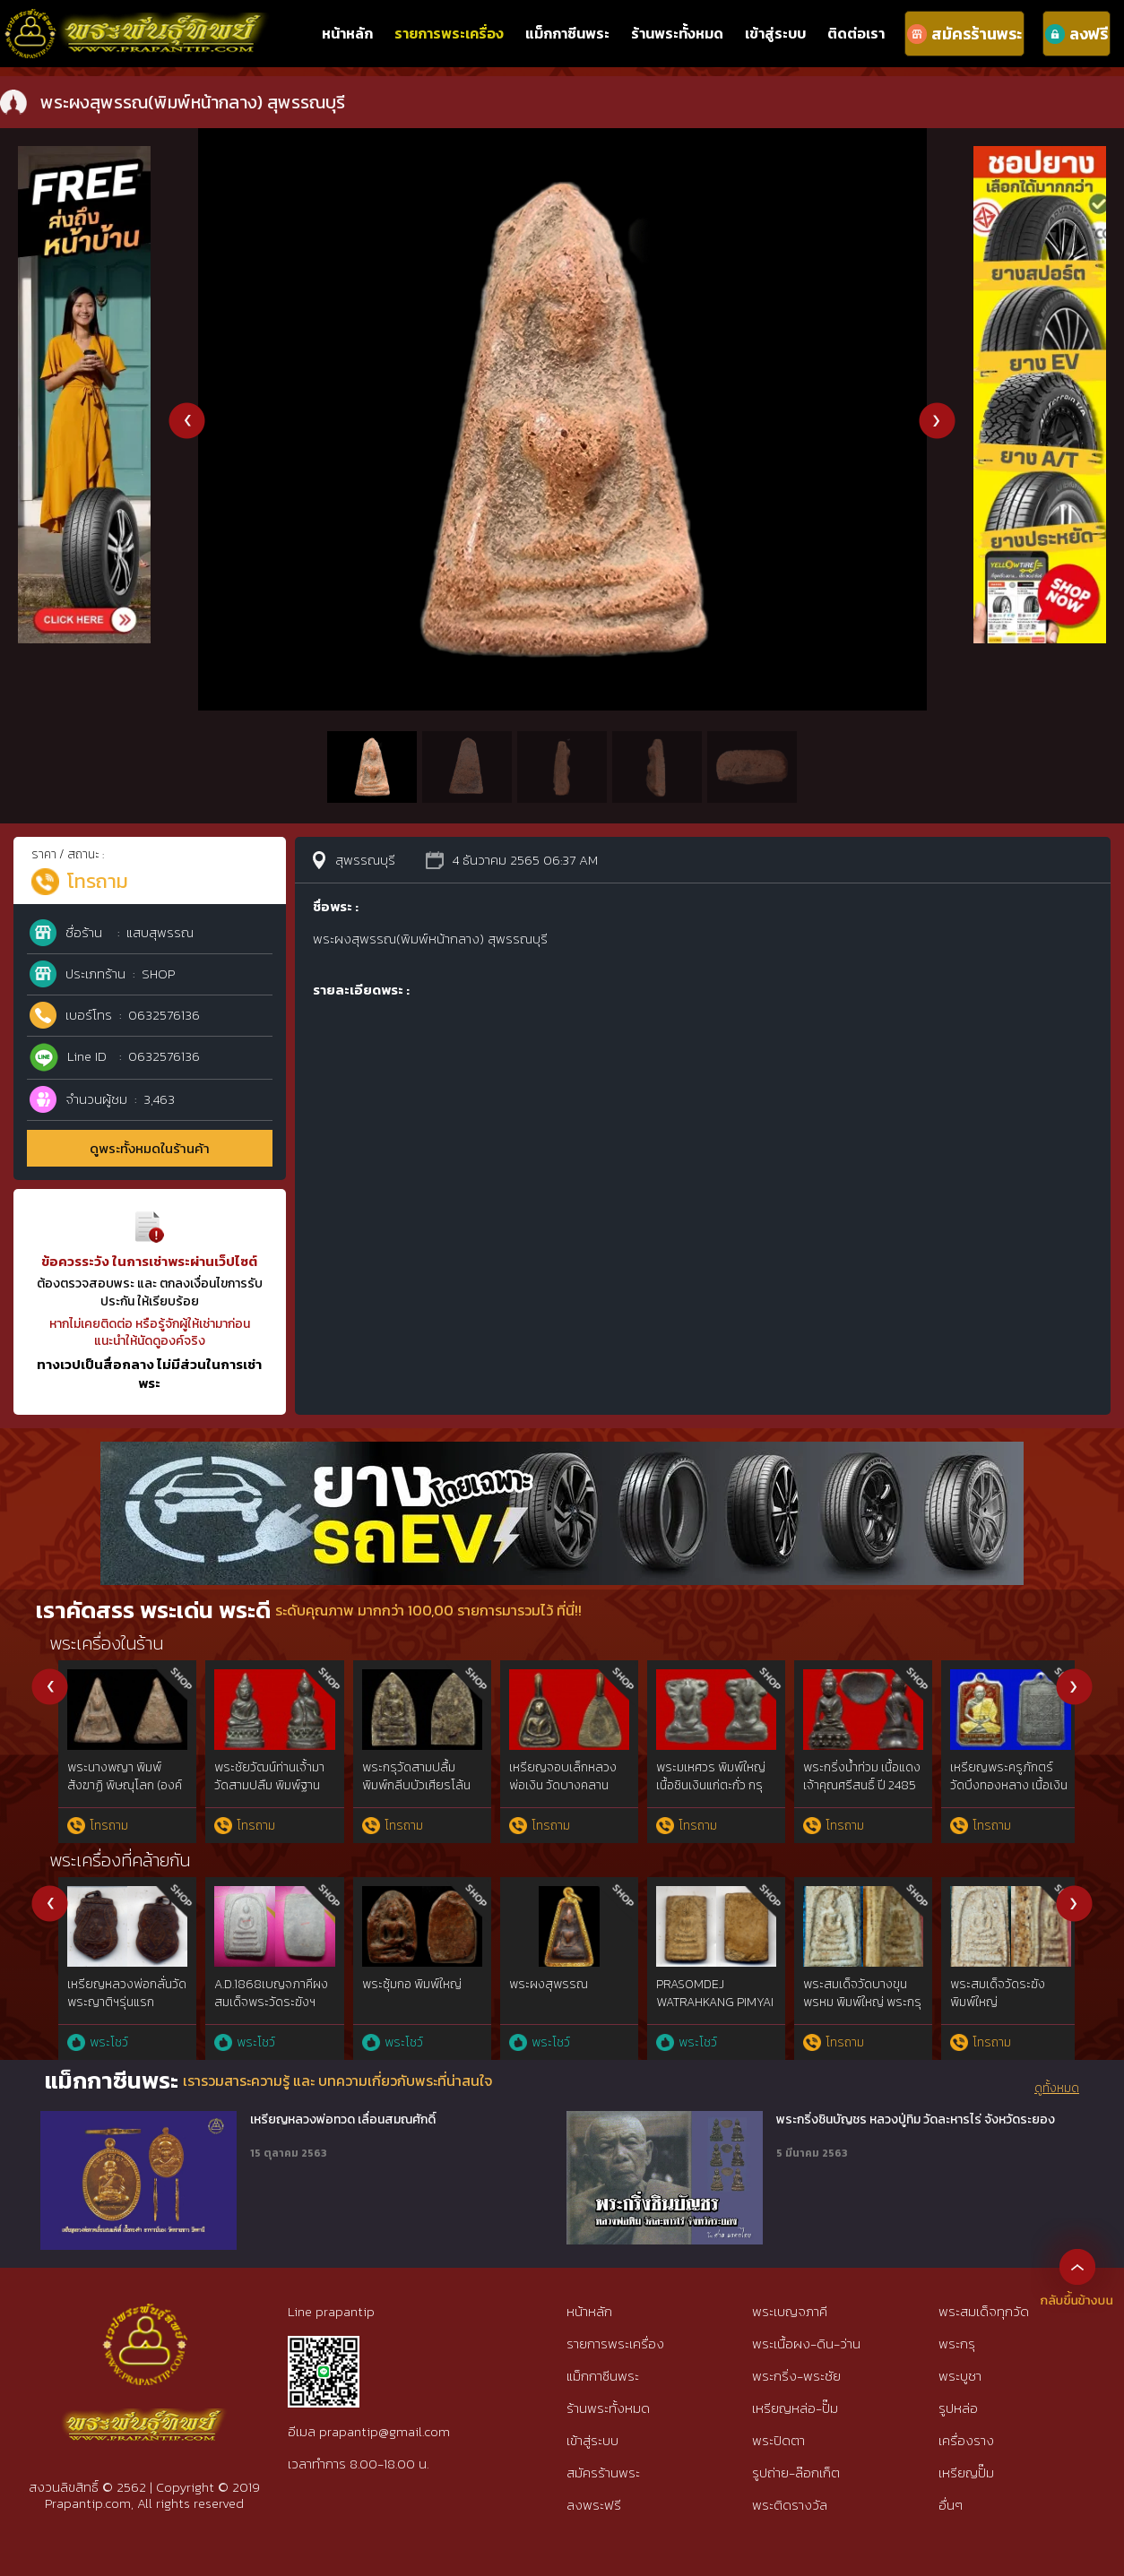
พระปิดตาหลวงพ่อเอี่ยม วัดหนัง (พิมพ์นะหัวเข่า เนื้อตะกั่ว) (995, 1785)
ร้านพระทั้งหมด (677, 33)
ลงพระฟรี (593, 2504)
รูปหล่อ (958, 2408)
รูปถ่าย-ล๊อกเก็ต (796, 2472)
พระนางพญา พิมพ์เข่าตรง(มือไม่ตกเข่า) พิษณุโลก (702, 1785)
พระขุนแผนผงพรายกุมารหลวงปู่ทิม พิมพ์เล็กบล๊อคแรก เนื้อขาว (849, 1785)
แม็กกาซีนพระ (567, 33)
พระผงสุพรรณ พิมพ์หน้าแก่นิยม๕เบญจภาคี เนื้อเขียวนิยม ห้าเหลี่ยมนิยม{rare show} (998, 2010)
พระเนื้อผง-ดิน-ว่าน (806, 2343)
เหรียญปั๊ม (966, 2472)
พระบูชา (959, 2375)
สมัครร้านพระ (603, 2472)
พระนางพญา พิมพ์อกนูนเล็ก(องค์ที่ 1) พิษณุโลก (554, 1785)
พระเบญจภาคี (789, 2311)
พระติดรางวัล (789, 2504)
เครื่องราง (966, 2440)
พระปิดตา (778, 2440)
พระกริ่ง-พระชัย (796, 2375)
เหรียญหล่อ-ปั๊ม (795, 2408)
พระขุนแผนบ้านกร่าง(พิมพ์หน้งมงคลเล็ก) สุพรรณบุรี (111, 1785)
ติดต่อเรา (856, 33)
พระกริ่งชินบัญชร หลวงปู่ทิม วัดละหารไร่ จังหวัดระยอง (915, 2120)
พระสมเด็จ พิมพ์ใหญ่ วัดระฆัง (404, 1993)
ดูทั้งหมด (1056, 2089)
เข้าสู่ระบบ (775, 33)
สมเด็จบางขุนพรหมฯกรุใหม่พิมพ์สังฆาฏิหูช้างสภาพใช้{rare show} (707, 2002)
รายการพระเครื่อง (449, 33)
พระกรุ (956, 2343)
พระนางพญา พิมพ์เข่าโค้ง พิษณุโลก (407, 1776)
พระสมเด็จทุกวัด (983, 2311)
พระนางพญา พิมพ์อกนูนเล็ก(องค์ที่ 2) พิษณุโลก (259, 1785)
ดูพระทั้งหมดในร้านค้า (150, 1148)
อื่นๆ (950, 2504)
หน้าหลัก (347, 33)
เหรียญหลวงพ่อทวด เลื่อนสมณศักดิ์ (343, 2120)
